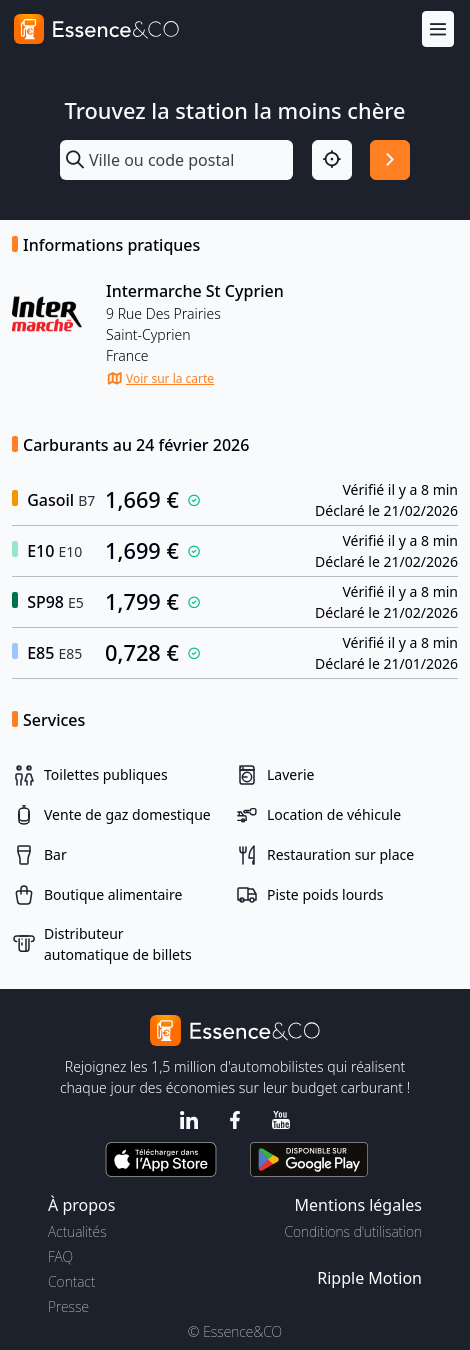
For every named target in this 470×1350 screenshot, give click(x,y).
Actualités (77, 1231)
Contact (71, 1281)
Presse (68, 1306)
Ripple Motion (369, 1278)
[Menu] (438, 29)
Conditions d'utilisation (353, 1231)
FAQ (60, 1256)
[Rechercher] (390, 160)
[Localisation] (332, 160)
